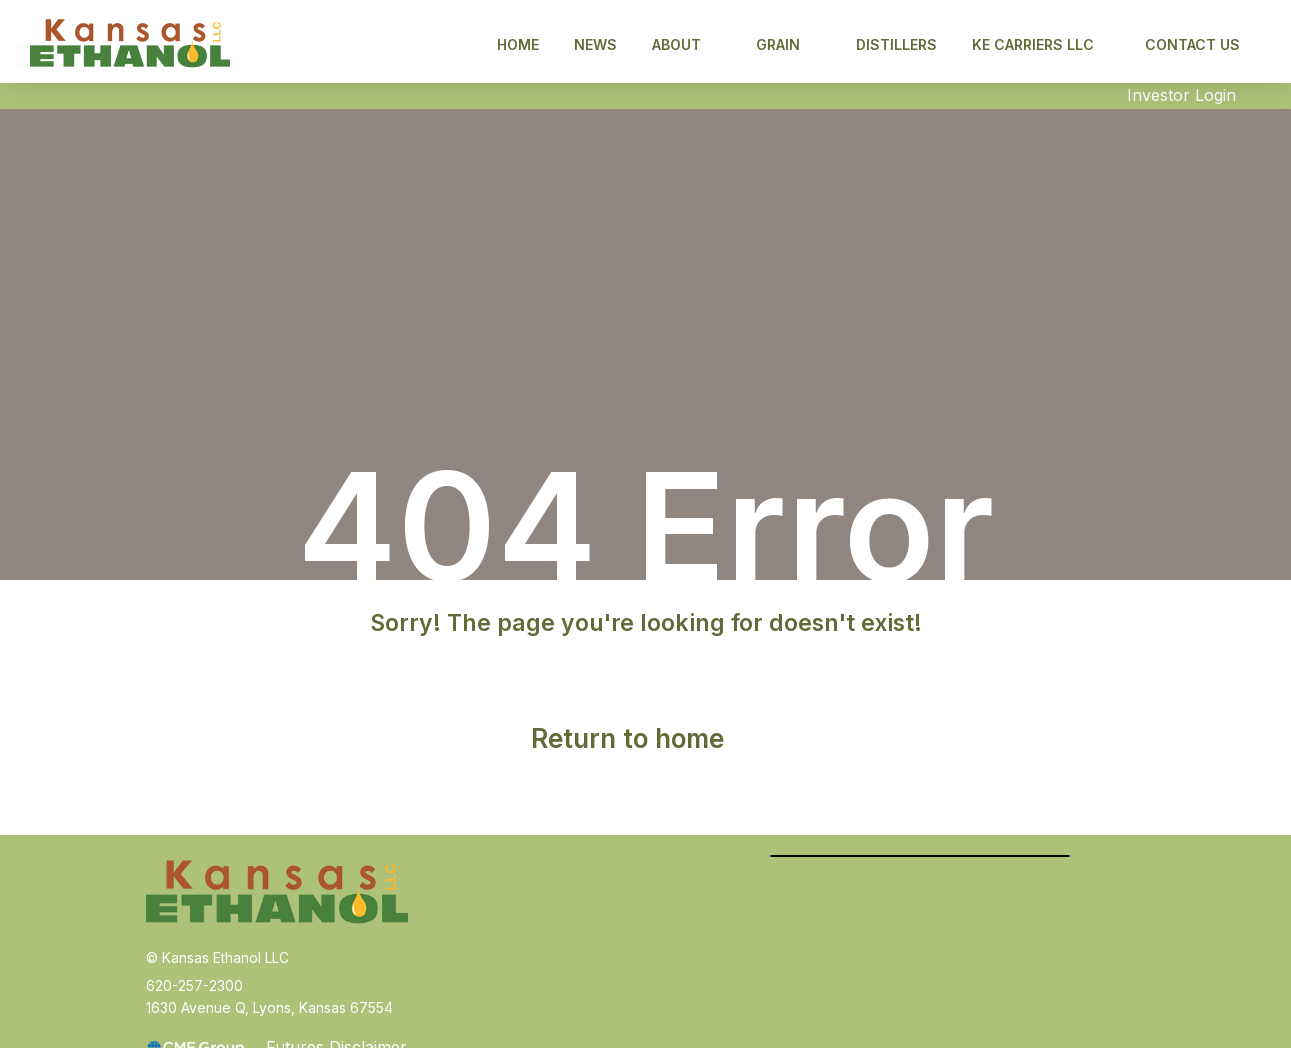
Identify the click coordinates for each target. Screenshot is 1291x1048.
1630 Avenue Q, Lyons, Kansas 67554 (269, 1007)
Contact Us (1192, 44)
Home (518, 44)
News (595, 44)
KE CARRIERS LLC (1043, 44)
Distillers (896, 44)
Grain (788, 44)
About (686, 44)
